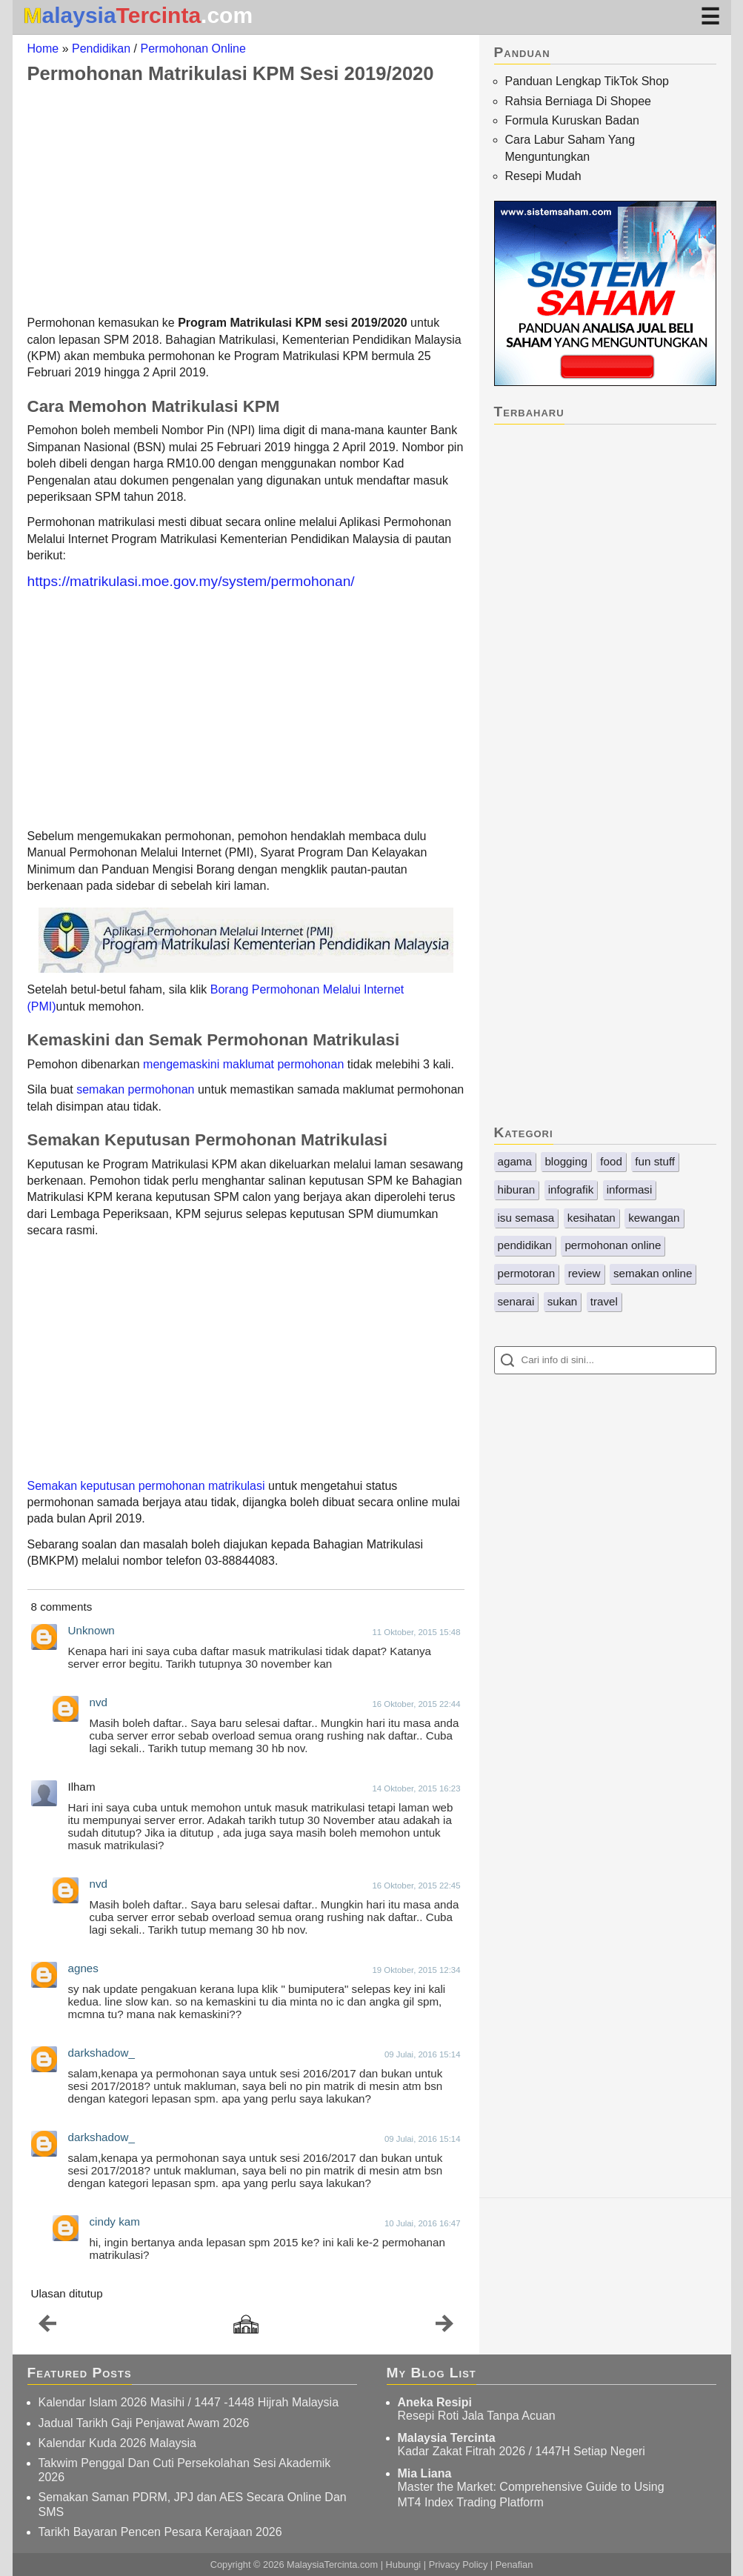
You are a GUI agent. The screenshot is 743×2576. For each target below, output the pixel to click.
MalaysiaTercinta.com (332, 2564)
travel (604, 1301)
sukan (562, 1301)
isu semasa (526, 1217)
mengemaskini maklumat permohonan (243, 1064)
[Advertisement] (245, 199)
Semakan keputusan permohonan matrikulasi (146, 1486)
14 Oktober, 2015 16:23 (416, 1788)
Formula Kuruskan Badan (572, 120)
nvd (99, 1702)
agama (515, 1161)
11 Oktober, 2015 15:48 (416, 1632)
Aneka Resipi (435, 2402)
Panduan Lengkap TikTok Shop (587, 81)
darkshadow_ (101, 2052)
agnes (83, 1968)
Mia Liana (425, 2473)
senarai (516, 1301)
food (611, 1161)
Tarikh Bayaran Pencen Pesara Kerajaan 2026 (160, 2532)
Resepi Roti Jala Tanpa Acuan (477, 2415)
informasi (630, 1189)
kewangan (653, 1217)
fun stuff (655, 1161)
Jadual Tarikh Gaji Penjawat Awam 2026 (144, 2423)
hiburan (517, 1189)
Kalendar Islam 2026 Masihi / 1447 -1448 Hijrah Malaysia (189, 2402)
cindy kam (115, 2221)
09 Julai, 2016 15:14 (422, 2054)
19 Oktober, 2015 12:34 (416, 1970)
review (584, 1273)
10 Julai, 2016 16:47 (422, 2223)
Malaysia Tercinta (447, 2438)
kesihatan (591, 1217)
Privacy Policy (458, 2564)
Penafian (514, 2564)
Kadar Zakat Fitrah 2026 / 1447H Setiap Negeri (521, 2451)
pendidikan (525, 1245)
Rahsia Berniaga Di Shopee (578, 101)
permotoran (527, 1273)
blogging (565, 1161)
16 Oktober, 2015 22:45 (416, 1885)
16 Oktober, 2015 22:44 (416, 1704)
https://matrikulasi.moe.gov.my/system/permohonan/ (191, 581)
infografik (571, 1189)
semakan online (652, 1273)
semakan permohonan (135, 1089)
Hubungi (404, 2564)
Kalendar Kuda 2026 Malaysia (117, 2443)
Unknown (91, 1630)
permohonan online (612, 1245)
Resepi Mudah (543, 176)
